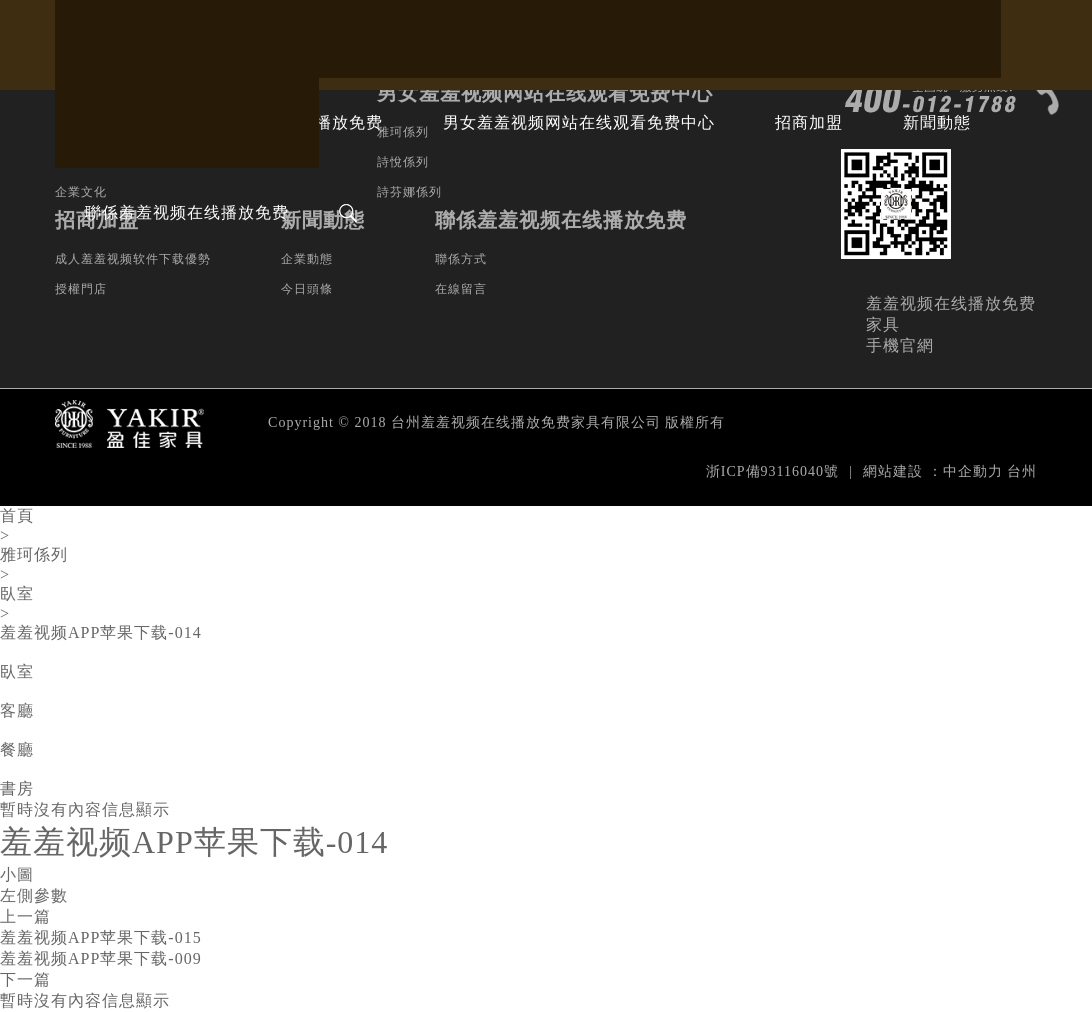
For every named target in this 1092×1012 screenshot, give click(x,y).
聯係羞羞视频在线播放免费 (187, 212)
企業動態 (307, 259)
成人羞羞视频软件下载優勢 (133, 259)
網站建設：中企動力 (933, 471)
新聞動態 (937, 122)
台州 (1022, 471)
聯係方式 (461, 259)
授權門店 (81, 289)
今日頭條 (307, 289)
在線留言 (461, 289)
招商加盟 (809, 122)
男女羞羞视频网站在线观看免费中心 (579, 122)
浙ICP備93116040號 (772, 471)
